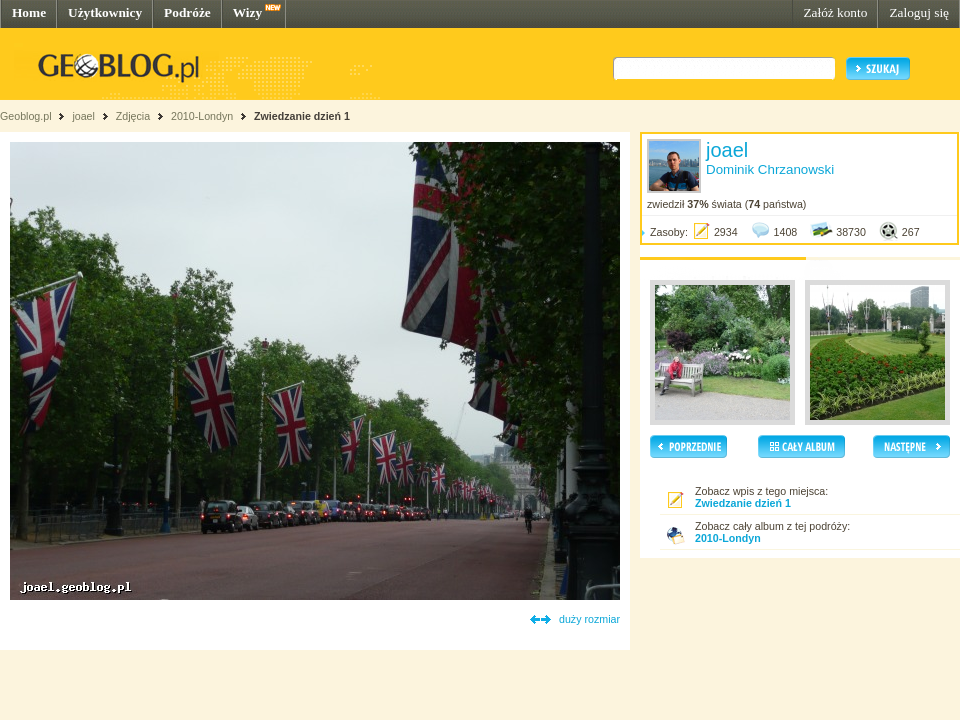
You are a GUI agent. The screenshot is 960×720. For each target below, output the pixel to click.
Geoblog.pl (26, 116)
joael (83, 116)
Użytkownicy (105, 12)
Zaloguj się (919, 12)
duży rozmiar (589, 619)
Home (29, 12)
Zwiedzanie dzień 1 (302, 116)
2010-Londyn (202, 116)
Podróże (187, 12)
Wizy (247, 12)
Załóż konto (835, 12)
